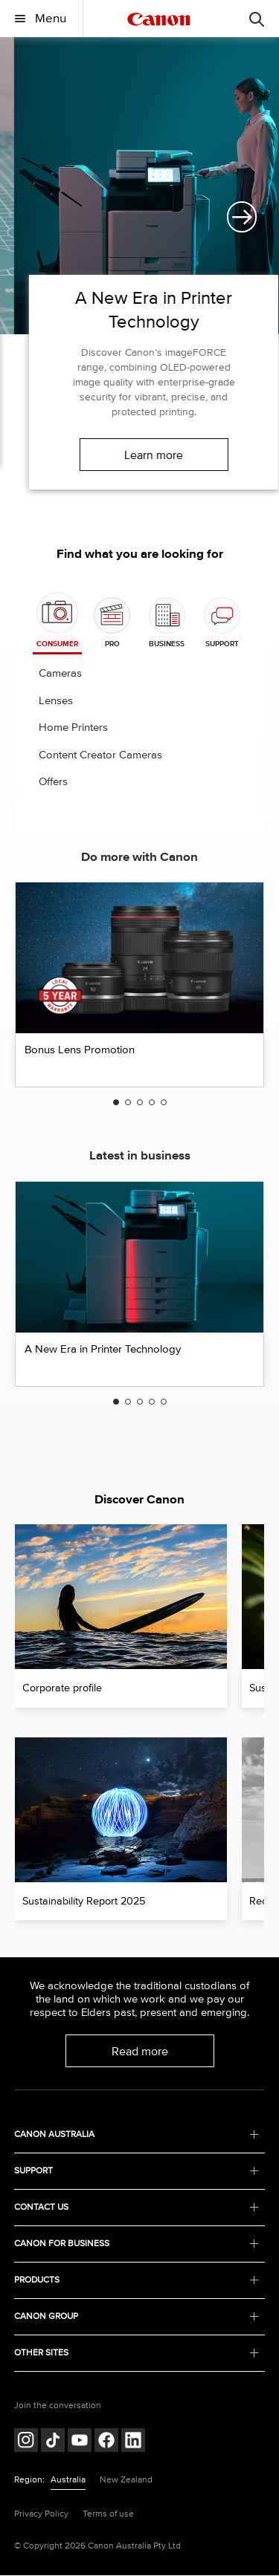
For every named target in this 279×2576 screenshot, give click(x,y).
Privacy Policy (41, 2514)
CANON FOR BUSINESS (137, 2244)
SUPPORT (137, 2171)
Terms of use (108, 2514)
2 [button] (128, 1103)
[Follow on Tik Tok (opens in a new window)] (53, 2442)
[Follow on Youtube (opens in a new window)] (80, 2442)
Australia (68, 2479)
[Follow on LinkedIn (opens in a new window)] (133, 2442)
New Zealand (126, 2479)
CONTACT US (137, 2208)
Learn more (139, 455)
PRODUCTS (137, 2280)
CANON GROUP (137, 2317)
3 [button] (140, 1103)
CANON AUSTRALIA (137, 2135)
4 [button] (152, 1103)
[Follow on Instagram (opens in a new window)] (26, 2442)
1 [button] (116, 1103)
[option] (139, 276)
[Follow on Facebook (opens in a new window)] (106, 2442)
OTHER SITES (137, 2353)
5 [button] (164, 1103)
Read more (140, 2052)
